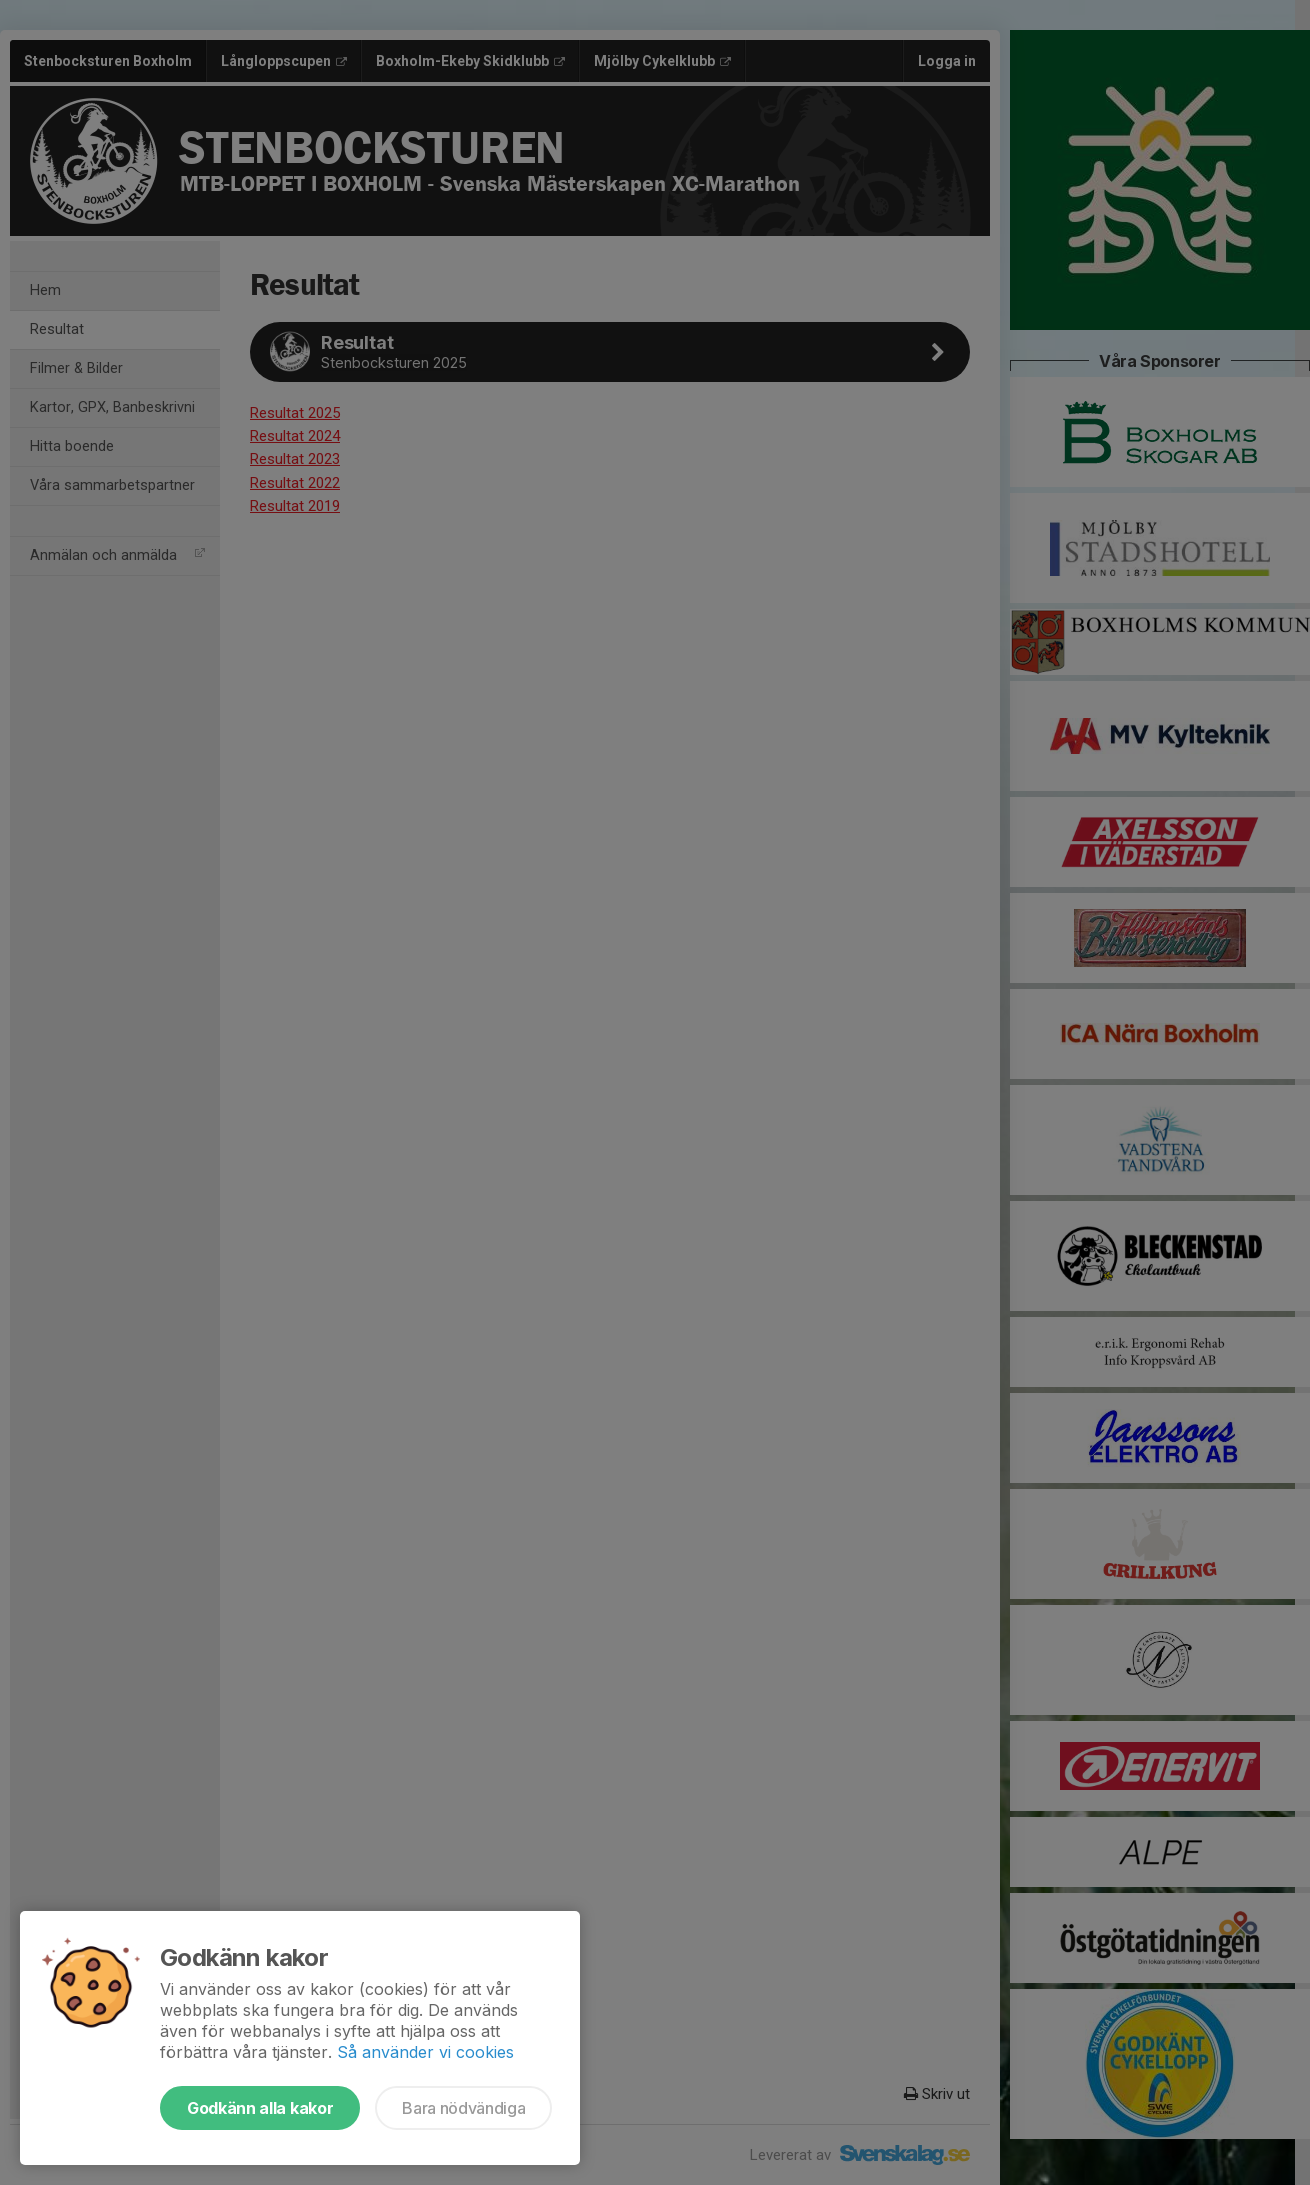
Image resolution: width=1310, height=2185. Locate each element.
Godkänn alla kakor (260, 2108)
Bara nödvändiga (463, 2108)
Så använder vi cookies (425, 2052)
